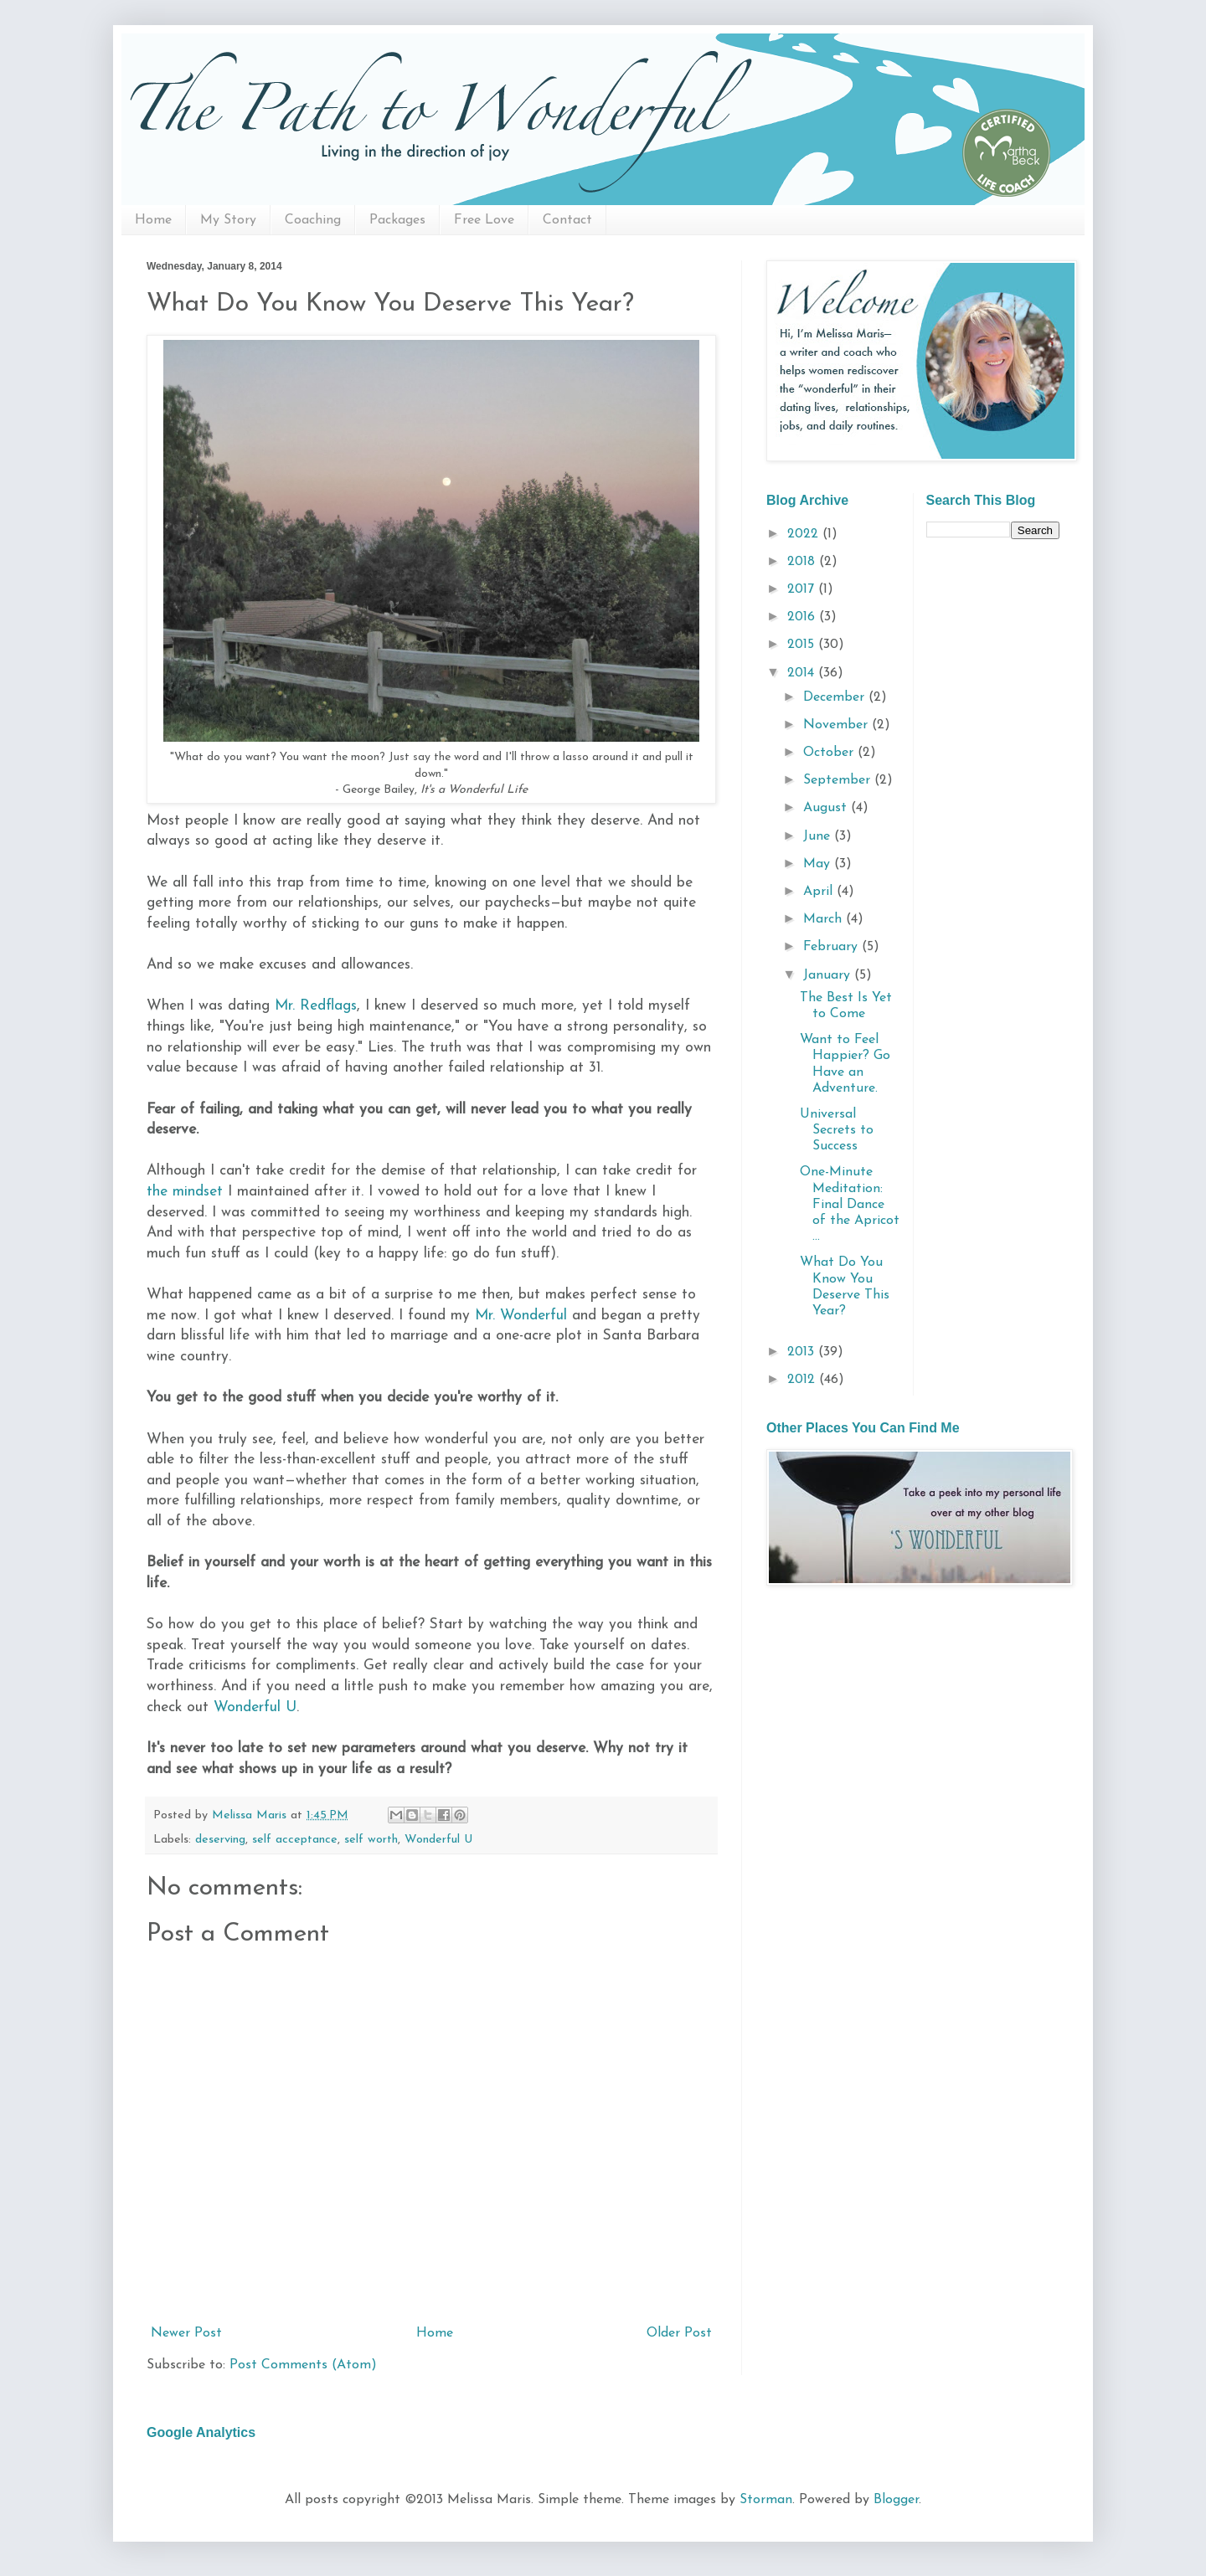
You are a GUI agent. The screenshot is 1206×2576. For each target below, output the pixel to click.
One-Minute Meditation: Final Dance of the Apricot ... (849, 1204)
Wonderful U (255, 1707)
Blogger (896, 2500)
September (838, 780)
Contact (567, 220)
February (832, 947)
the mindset (187, 1192)
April (820, 891)
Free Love (484, 220)
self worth (371, 1839)
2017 (802, 589)
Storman (766, 2500)
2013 (802, 1352)
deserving (220, 1839)
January (828, 975)
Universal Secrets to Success (837, 1130)
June (818, 836)
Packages (397, 220)
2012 (803, 1379)
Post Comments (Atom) (303, 2365)
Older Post (679, 2333)
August (827, 808)
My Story (228, 220)
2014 (802, 673)
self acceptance (295, 1839)
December (835, 697)
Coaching (313, 220)
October (830, 752)
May (818, 864)
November (837, 725)
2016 (803, 617)
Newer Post (186, 2333)
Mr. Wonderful (523, 1316)
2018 (803, 561)
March (824, 919)
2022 (804, 534)
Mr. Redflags (316, 1006)
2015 (802, 644)
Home (153, 220)
